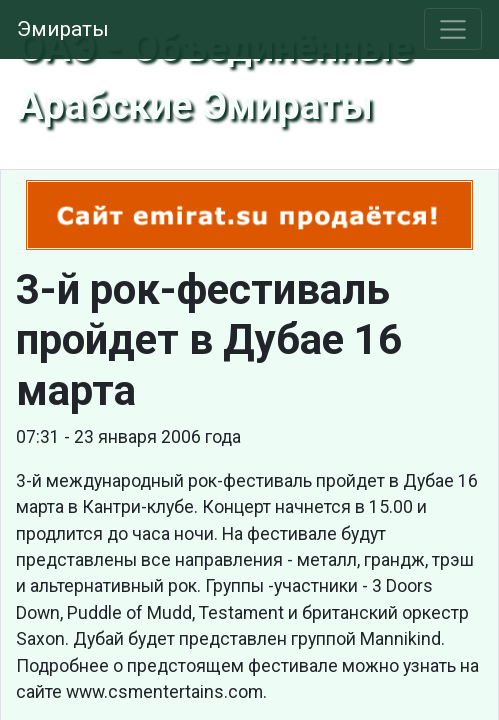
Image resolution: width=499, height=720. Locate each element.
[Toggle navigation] (453, 29)
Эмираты (63, 29)
